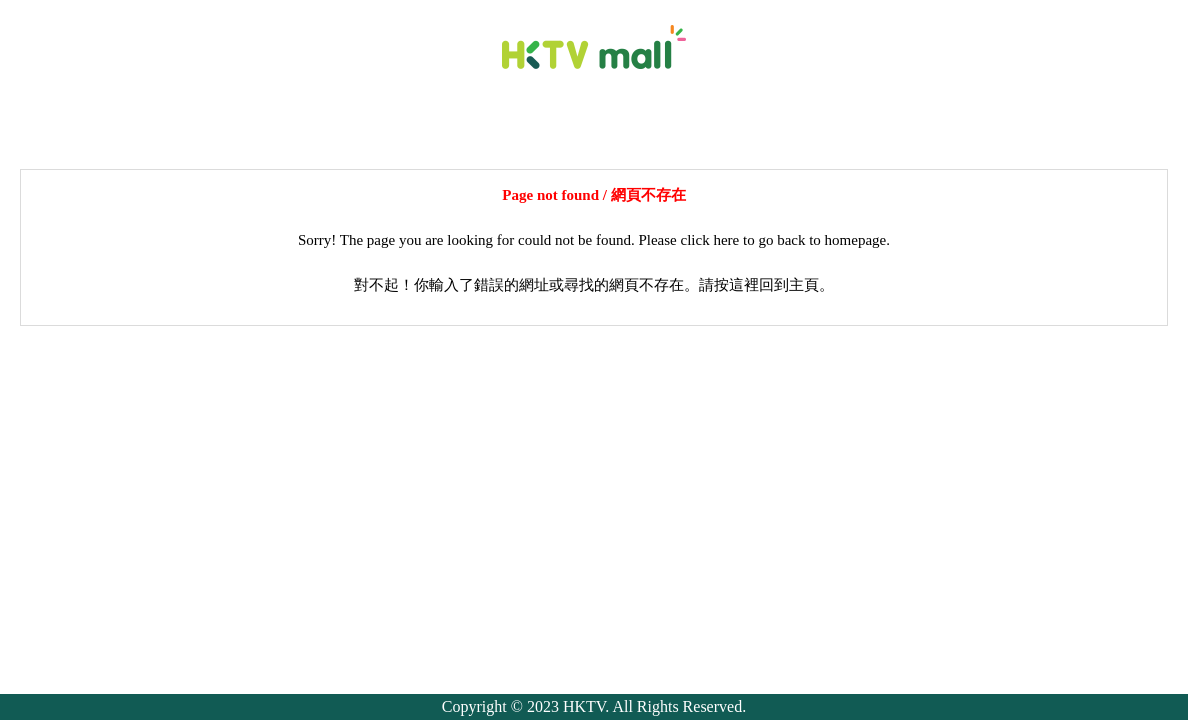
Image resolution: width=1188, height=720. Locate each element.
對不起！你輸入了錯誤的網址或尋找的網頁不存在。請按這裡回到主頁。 (594, 285)
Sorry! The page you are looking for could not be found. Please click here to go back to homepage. (594, 240)
